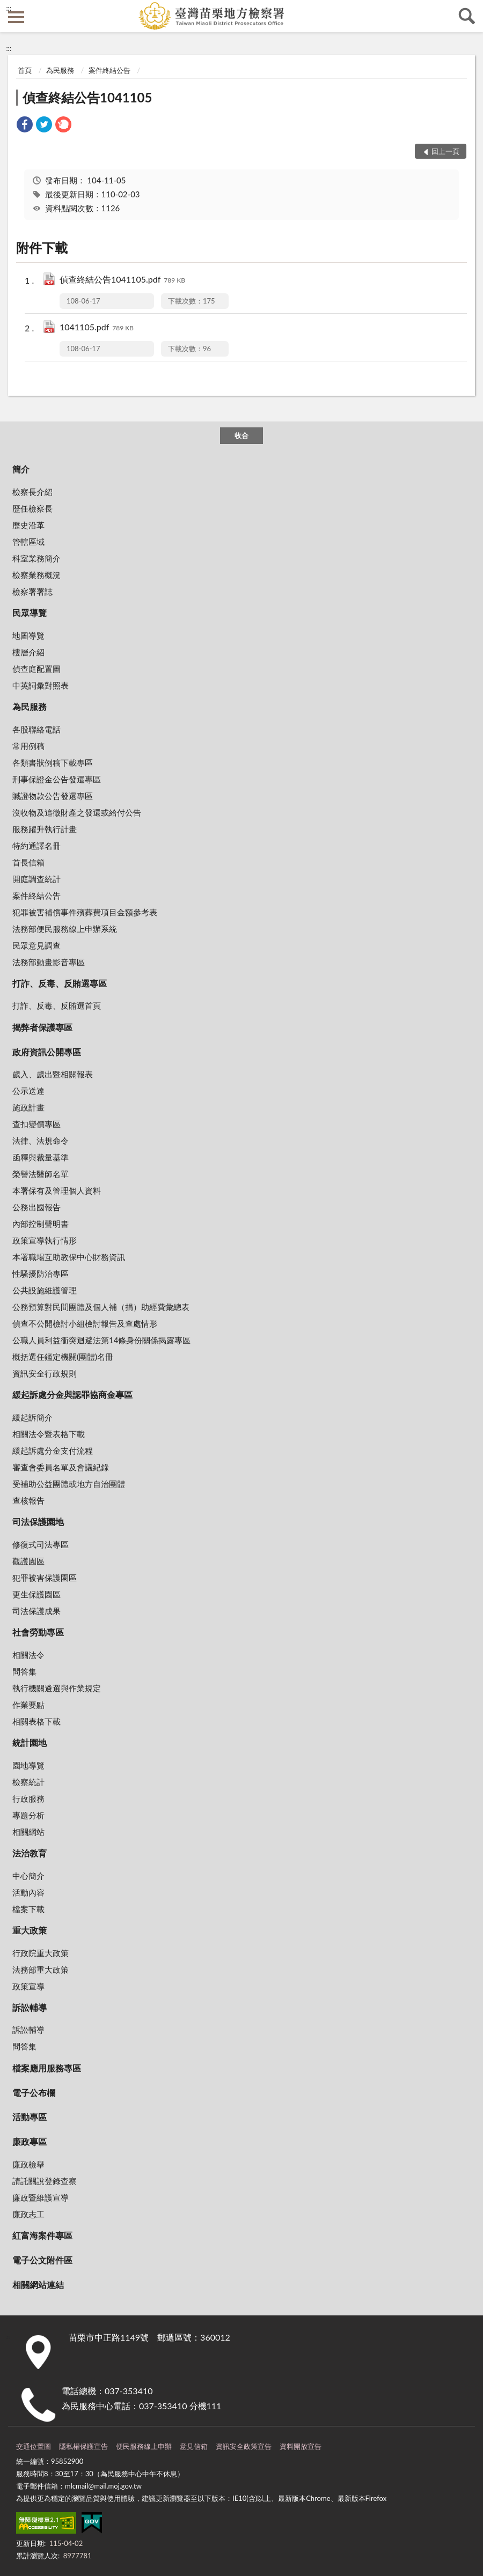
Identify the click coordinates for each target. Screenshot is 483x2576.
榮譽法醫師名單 (40, 1174)
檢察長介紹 (32, 492)
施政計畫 (28, 1107)
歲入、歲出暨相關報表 (52, 1074)
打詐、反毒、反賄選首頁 (56, 1005)
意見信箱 (194, 2446)
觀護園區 (28, 1561)
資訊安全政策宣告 (244, 2446)
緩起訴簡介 (32, 1417)
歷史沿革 (28, 525)
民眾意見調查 (36, 945)
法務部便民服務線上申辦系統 (64, 929)
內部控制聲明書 (40, 1223)
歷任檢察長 (32, 508)
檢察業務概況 (36, 575)
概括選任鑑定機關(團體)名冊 (62, 1356)
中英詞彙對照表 (40, 685)
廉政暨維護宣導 (40, 2197)
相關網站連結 (38, 2284)
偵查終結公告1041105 (87, 97)
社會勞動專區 (38, 1632)
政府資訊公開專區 (46, 1052)
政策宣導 (28, 1986)
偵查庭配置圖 (36, 668)
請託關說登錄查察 (44, 2181)
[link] (25, 125)
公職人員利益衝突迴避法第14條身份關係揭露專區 (101, 1340)
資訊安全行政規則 (44, 1373)
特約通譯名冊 (36, 845)
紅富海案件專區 (42, 2235)
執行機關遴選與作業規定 (56, 1688)
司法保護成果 (36, 1611)
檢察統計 (28, 1782)
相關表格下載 (36, 1721)
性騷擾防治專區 (40, 1273)
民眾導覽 (29, 613)
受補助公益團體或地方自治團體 (68, 1484)
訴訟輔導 (29, 2007)
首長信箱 (28, 862)
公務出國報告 (36, 1207)
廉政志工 (28, 2214)
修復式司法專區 (40, 1544)
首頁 (25, 70)
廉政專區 (29, 2141)
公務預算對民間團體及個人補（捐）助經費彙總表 (100, 1307)
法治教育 (29, 1853)
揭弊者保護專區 (42, 1027)
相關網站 (28, 1832)
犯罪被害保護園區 (44, 1577)
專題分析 (28, 1815)
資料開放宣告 (300, 2446)
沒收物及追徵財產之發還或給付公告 (76, 812)
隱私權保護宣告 (83, 2446)
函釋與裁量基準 (40, 1157)
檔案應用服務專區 (46, 2068)
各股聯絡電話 (36, 729)
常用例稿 (28, 746)
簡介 (21, 469)
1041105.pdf (97, 328)
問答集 (24, 1671)
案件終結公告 (109, 70)
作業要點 (28, 1704)
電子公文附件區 (42, 2260)
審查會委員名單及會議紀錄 (60, 1467)
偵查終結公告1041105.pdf (122, 280)
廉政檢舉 (28, 2164)
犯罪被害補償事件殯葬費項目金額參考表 (84, 912)
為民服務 (60, 70)
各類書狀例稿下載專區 (52, 762)
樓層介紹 (28, 652)
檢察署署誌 (32, 591)
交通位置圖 (33, 2446)
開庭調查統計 (36, 879)
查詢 (467, 16)
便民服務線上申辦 (144, 2446)
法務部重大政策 (40, 1969)
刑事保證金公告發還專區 (56, 779)
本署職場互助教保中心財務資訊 (68, 1257)
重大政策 (29, 1930)
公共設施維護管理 (44, 1290)
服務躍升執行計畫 (44, 829)
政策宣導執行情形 (44, 1240)
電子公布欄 (33, 2093)
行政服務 (28, 1798)
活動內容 (28, 1892)
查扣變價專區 (36, 1124)
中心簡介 (28, 1876)
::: (8, 8)
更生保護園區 (36, 1594)
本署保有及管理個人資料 (56, 1190)
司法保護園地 (38, 1521)
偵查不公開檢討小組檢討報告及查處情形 (84, 1323)
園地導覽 (28, 1765)
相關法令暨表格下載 (48, 1434)
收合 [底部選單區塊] (241, 435)
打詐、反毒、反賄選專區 (59, 983)
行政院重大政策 (40, 1953)
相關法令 (28, 1655)
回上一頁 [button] (445, 151)
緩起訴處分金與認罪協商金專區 (72, 1394)
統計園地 (29, 1742)
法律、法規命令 (40, 1140)
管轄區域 (28, 541)
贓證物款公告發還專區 (52, 796)
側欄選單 (16, 17)
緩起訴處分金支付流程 (52, 1450)
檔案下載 (28, 1909)
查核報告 (28, 1500)
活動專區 (29, 2117)
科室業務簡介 (36, 558)
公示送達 (28, 1090)
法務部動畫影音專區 (48, 962)
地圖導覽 (28, 635)
